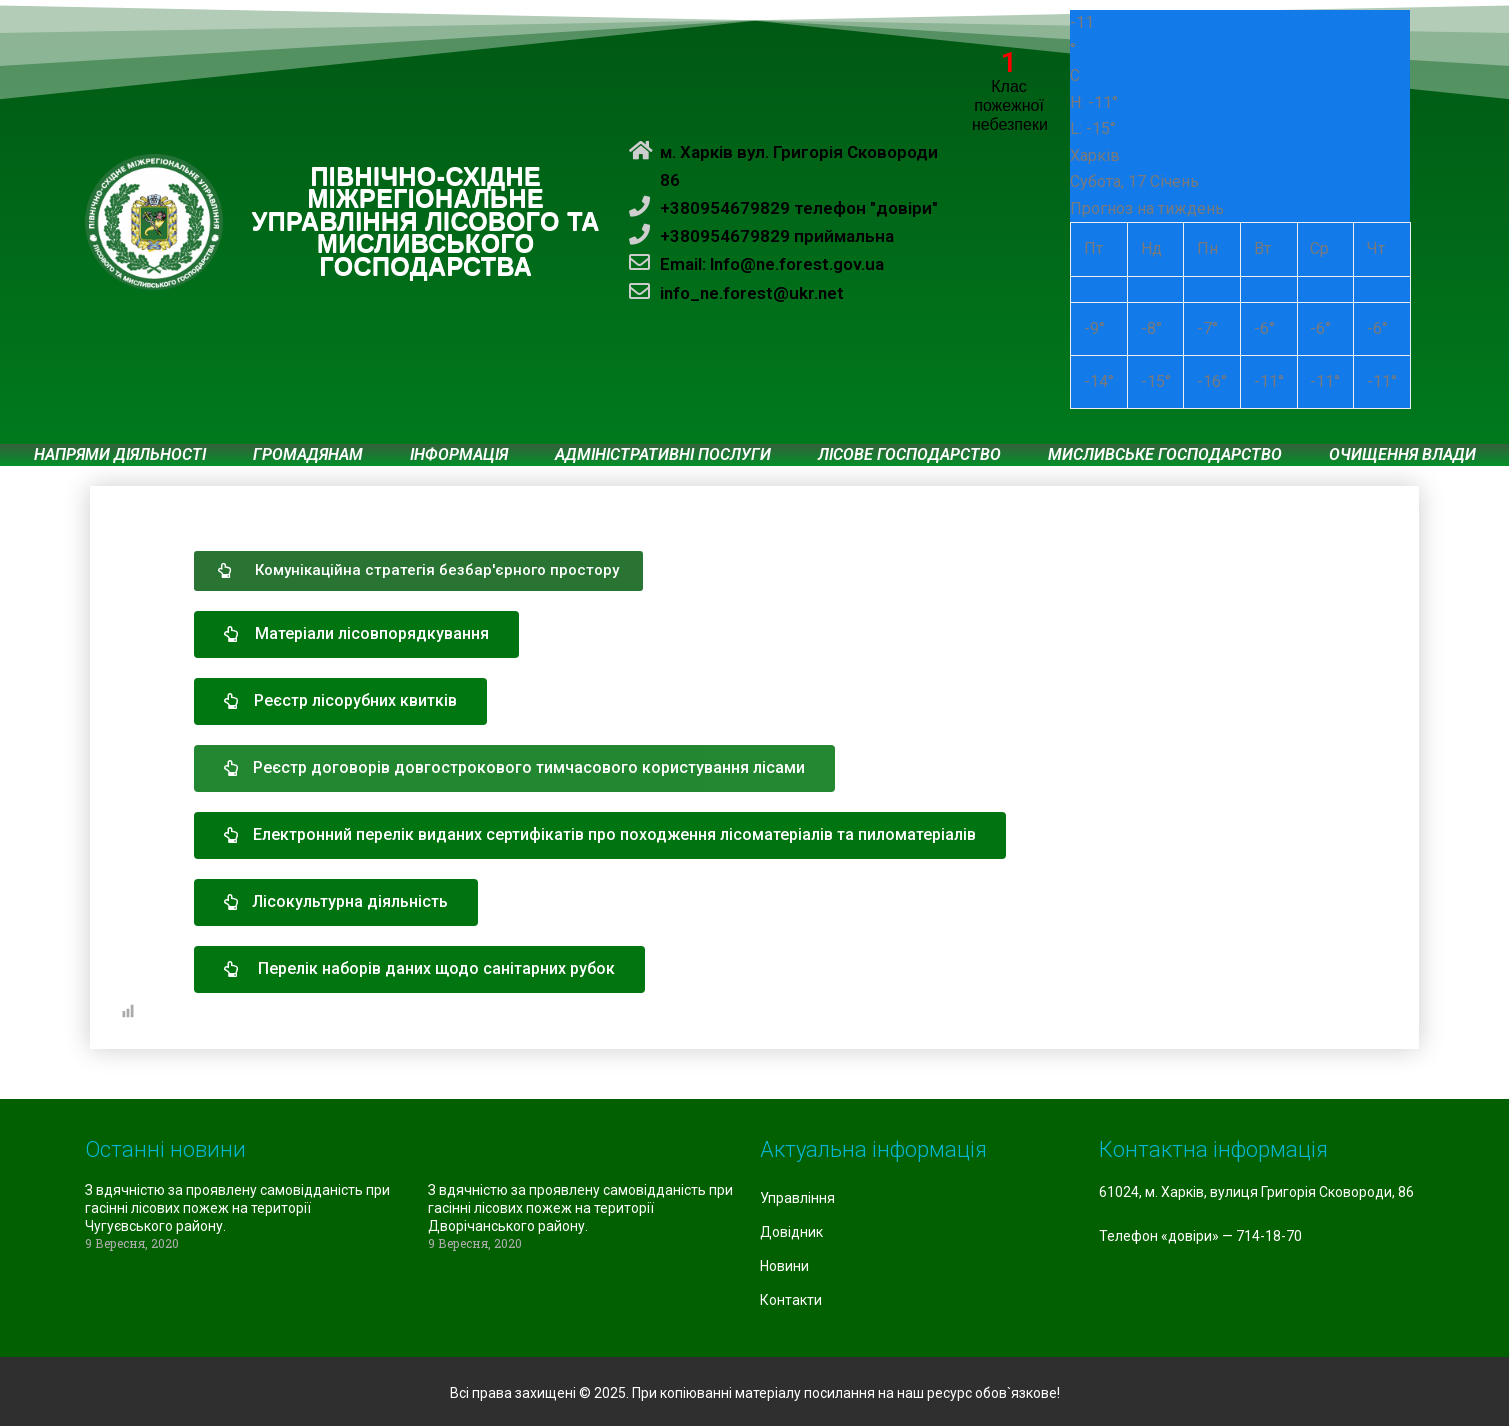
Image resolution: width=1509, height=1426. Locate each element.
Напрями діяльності (120, 455)
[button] (418, 571)
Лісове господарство (909, 455)
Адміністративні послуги (663, 455)
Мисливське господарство (1165, 455)
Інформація (459, 455)
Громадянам (308, 455)
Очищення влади (1402, 455)
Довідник (791, 1232)
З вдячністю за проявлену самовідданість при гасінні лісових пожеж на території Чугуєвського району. (237, 1208)
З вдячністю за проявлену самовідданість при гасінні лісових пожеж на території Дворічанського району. (580, 1208)
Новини (784, 1266)
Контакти (791, 1300)
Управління (797, 1198)
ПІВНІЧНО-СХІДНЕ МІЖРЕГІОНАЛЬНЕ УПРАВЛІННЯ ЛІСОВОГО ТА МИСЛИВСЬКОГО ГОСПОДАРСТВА (426, 222)
